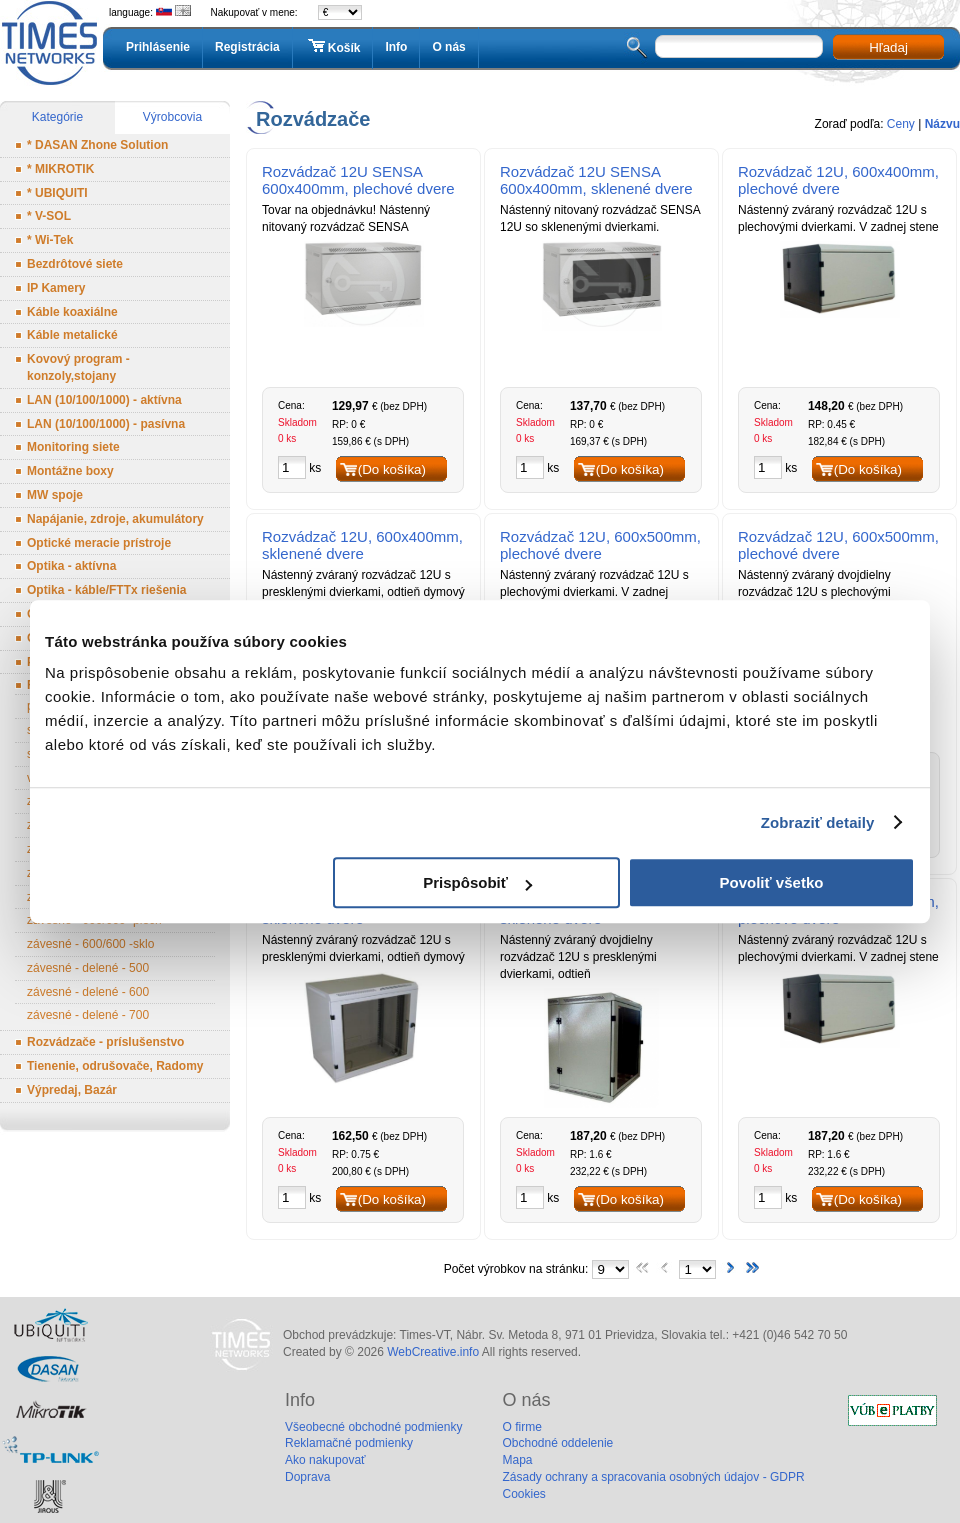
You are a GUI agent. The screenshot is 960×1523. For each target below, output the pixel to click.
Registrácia (247, 47)
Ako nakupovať (325, 1460)
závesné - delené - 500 (88, 968)
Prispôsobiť (477, 882)
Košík (333, 47)
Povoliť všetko (772, 882)
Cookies (523, 1494)
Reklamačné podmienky (349, 1443)
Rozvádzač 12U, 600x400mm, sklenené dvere (362, 545)
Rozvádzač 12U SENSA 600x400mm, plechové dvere (358, 180)
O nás (448, 47)
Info (396, 47)
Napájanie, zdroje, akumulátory (115, 519)
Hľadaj (888, 47)
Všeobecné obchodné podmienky (373, 1427)
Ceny (901, 124)
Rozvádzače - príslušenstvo (105, 1042)
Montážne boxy (70, 471)
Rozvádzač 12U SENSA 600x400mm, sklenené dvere (596, 180)
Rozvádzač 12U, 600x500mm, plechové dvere (600, 545)
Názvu (942, 124)
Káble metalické (72, 335)
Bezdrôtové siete (75, 264)
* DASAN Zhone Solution (97, 145)
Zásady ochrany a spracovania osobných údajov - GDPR (653, 1477)
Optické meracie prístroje (99, 543)
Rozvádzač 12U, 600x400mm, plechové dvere (838, 180)
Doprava (307, 1477)
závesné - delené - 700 (88, 1015)
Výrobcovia (172, 117)
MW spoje (55, 495)
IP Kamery (56, 288)
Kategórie (57, 117)
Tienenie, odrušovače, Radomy (115, 1066)
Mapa (517, 1460)
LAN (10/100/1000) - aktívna (104, 400)
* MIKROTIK (60, 169)
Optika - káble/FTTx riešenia (106, 590)
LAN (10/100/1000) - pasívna (106, 424)
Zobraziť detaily (818, 822)
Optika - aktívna (71, 566)
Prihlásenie (158, 47)
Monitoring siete (73, 447)
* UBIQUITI (57, 193)
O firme (521, 1427)
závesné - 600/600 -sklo (90, 944)
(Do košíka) (392, 469)
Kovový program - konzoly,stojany (78, 367)
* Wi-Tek (50, 240)
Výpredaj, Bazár (72, 1090)
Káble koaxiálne (72, 312)
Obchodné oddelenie (557, 1443)
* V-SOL (49, 216)
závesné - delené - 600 (88, 992)
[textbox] (739, 46)
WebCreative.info (433, 1352)
